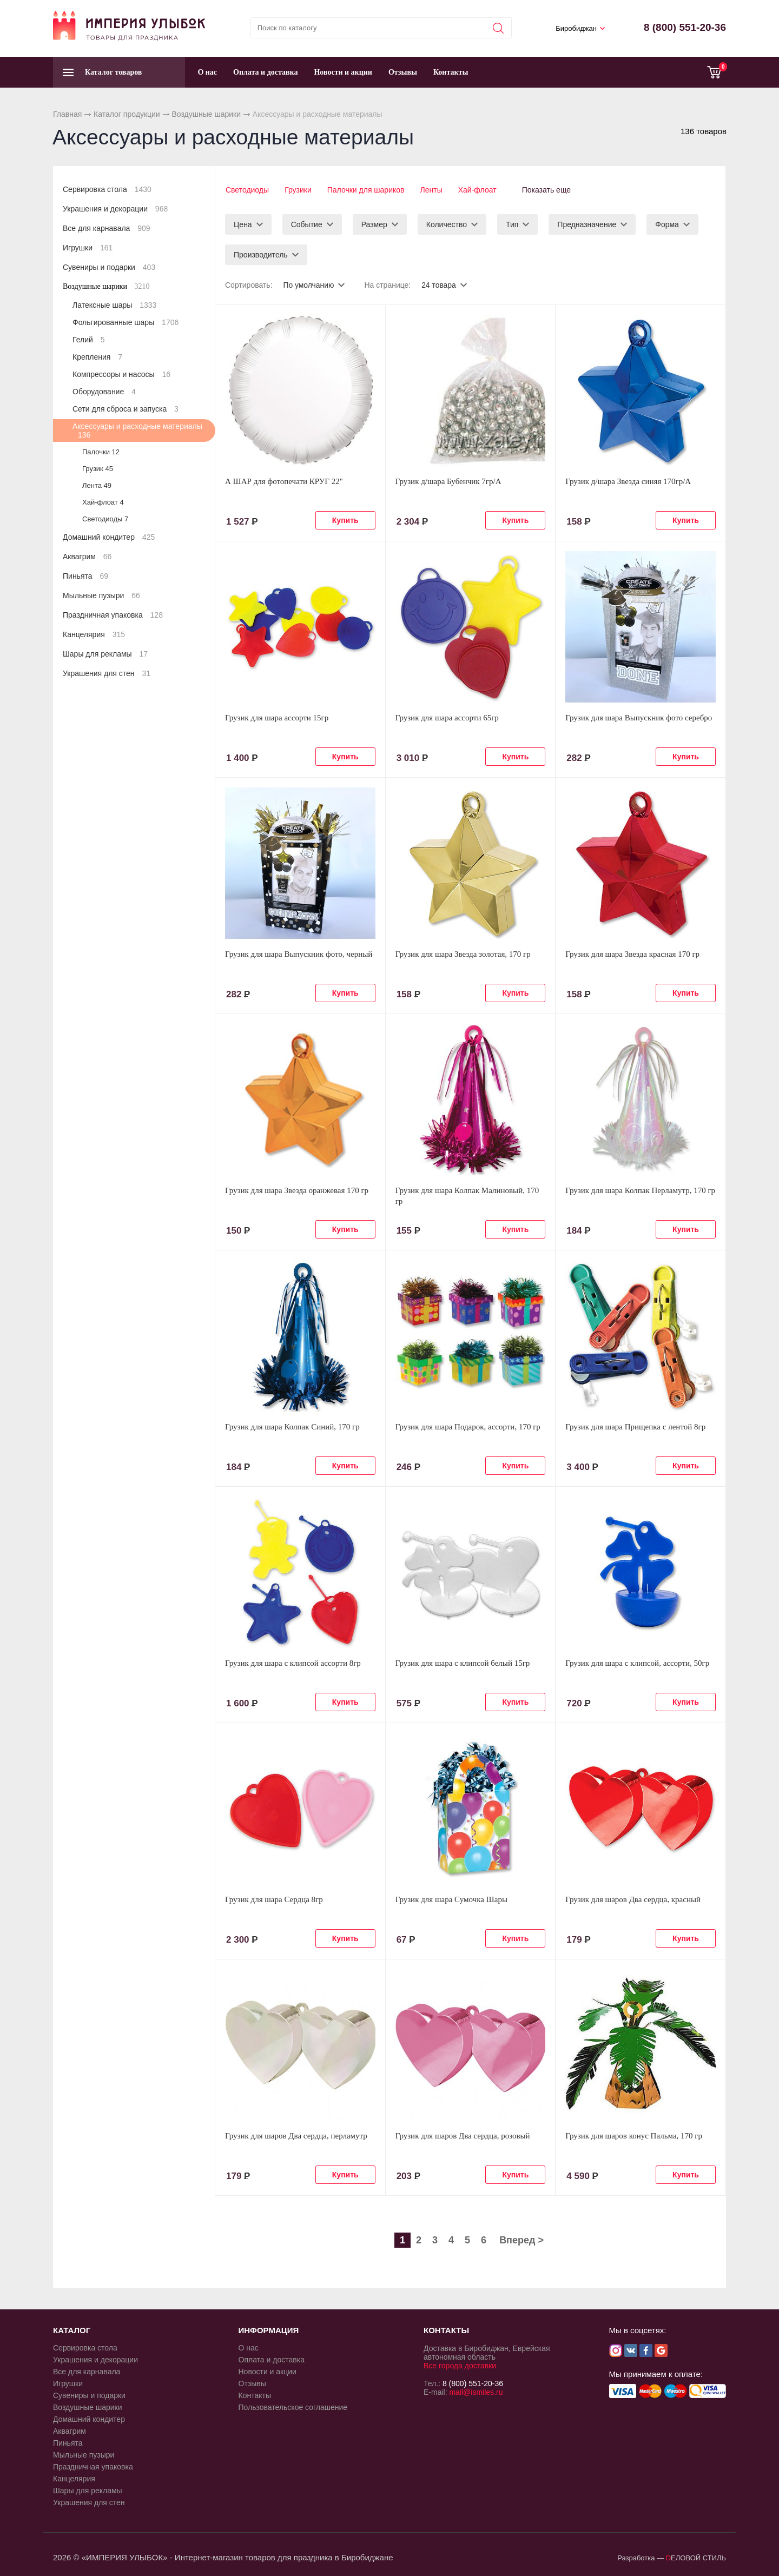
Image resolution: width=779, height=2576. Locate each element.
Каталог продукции (127, 114)
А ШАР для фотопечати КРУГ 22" (284, 480)
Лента (96, 485)
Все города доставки (460, 2365)
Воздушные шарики (206, 114)
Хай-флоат (479, 190)
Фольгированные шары (125, 322)
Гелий (88, 339)
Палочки (101, 452)
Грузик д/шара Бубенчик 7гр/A (448, 480)
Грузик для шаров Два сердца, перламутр (296, 2135)
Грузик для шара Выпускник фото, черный (298, 953)
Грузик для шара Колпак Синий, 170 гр (292, 1426)
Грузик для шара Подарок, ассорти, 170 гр (467, 1426)
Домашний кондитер (109, 537)
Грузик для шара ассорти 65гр (447, 717)
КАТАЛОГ (71, 2329)
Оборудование (104, 391)
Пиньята (85, 576)
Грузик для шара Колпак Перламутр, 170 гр (640, 1190)
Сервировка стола (107, 189)
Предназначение (586, 224)
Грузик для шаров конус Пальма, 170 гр (633, 2135)
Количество (446, 224)
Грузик (97, 469)
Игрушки (88, 247)
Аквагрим (87, 556)
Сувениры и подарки (109, 267)
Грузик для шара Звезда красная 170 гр (632, 953)
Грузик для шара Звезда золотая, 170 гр (463, 953)
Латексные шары (114, 305)
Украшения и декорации (115, 208)
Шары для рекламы (105, 654)
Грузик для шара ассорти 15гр (276, 717)
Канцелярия (94, 634)
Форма (667, 224)
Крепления (97, 357)
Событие (306, 224)
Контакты (450, 72)
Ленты (432, 190)
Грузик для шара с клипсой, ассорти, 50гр (637, 1662)
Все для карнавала (106, 228)
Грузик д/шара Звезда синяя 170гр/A (628, 480)
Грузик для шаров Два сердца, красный (633, 1899)
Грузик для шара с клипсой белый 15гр (462, 1662)
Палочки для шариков (366, 190)
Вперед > (521, 2239)
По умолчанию (308, 284)
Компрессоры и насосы (121, 374)
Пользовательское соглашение (293, 2406)
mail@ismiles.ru (476, 2391)
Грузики (298, 190)
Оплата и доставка (265, 72)
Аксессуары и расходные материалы (137, 430)
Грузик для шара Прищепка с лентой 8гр (635, 1426)
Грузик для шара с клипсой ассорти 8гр (293, 1662)
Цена (243, 224)
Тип (512, 224)
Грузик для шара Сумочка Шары (451, 1899)
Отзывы (402, 72)
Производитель (261, 254)
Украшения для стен (106, 673)
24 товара (439, 284)
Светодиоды (246, 190)
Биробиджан (576, 28)
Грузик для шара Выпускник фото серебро (638, 717)
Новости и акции (343, 72)
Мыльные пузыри (101, 595)
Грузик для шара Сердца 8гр (274, 1899)
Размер (374, 224)
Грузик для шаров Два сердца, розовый (462, 2135)
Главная (67, 114)
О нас (207, 72)
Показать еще (549, 190)
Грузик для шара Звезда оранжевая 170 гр (296, 1190)
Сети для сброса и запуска (125, 409)
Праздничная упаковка (113, 615)
